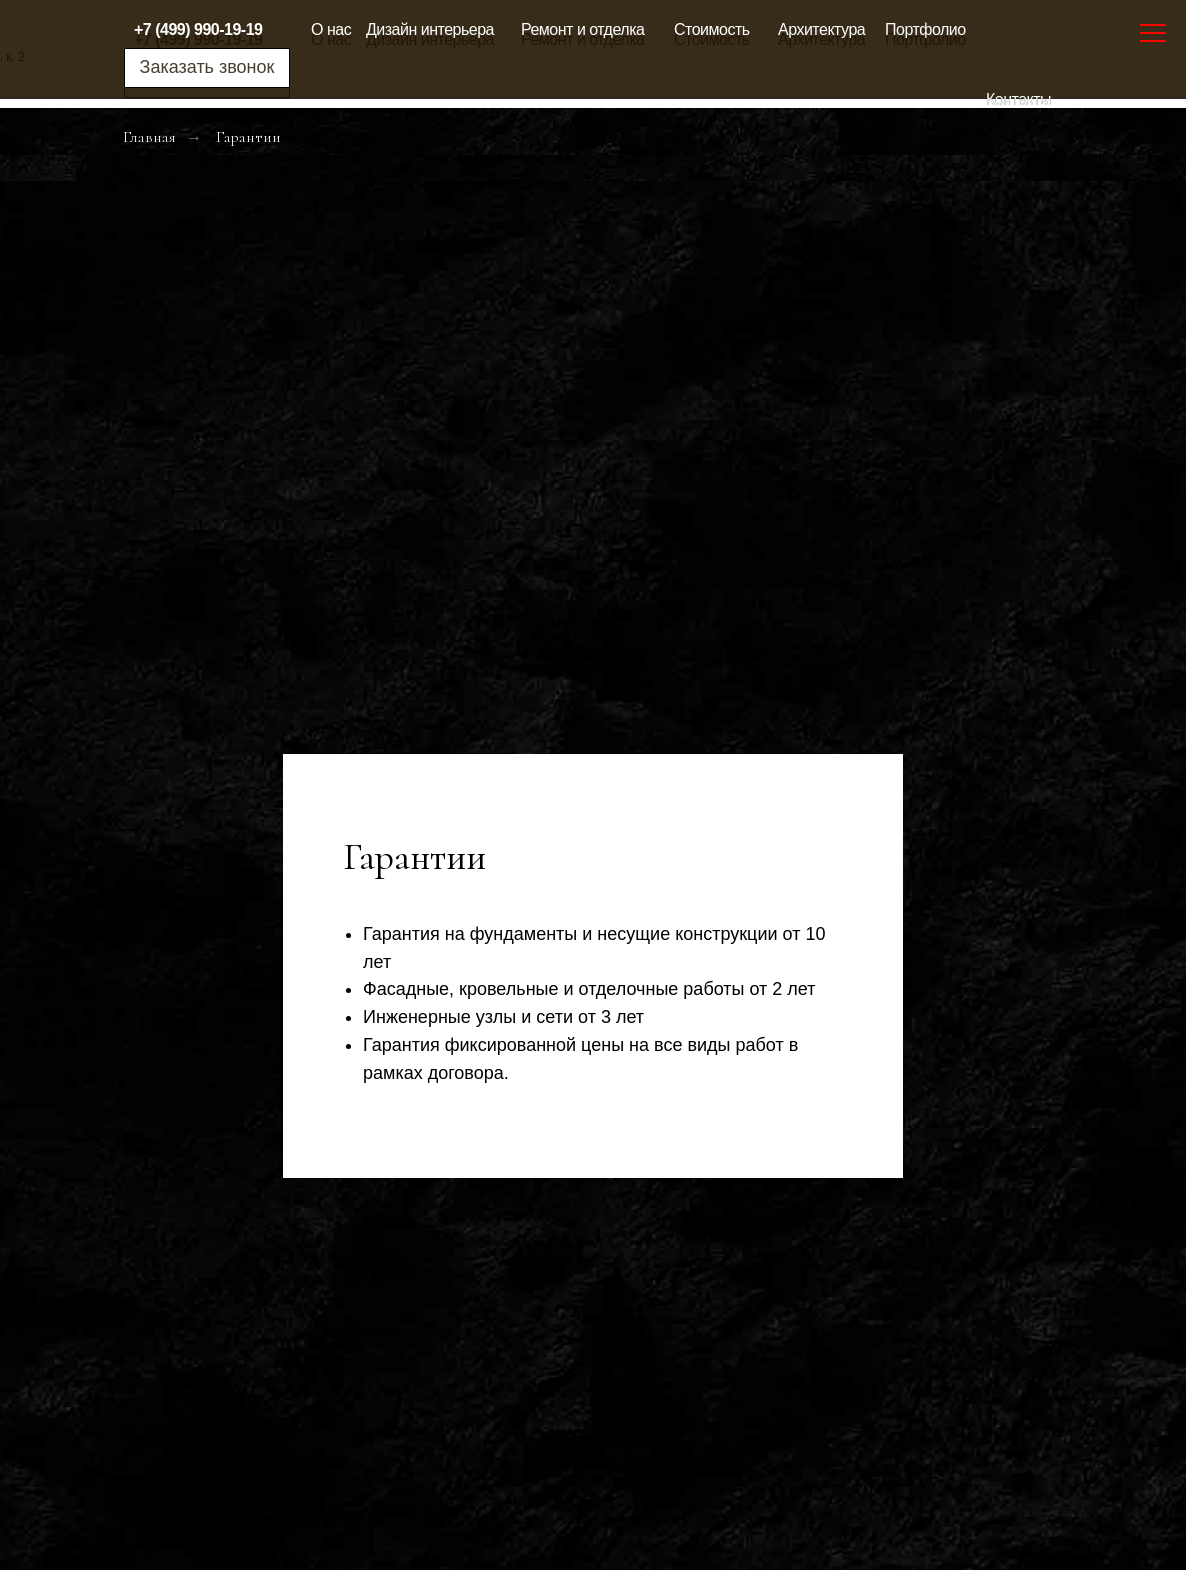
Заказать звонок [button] (207, 67)
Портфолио (925, 29)
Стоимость (712, 29)
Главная (149, 137)
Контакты (1018, 99)
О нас (331, 29)
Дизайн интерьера (430, 29)
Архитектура (821, 29)
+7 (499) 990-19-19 (198, 29)
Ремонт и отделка (582, 29)
